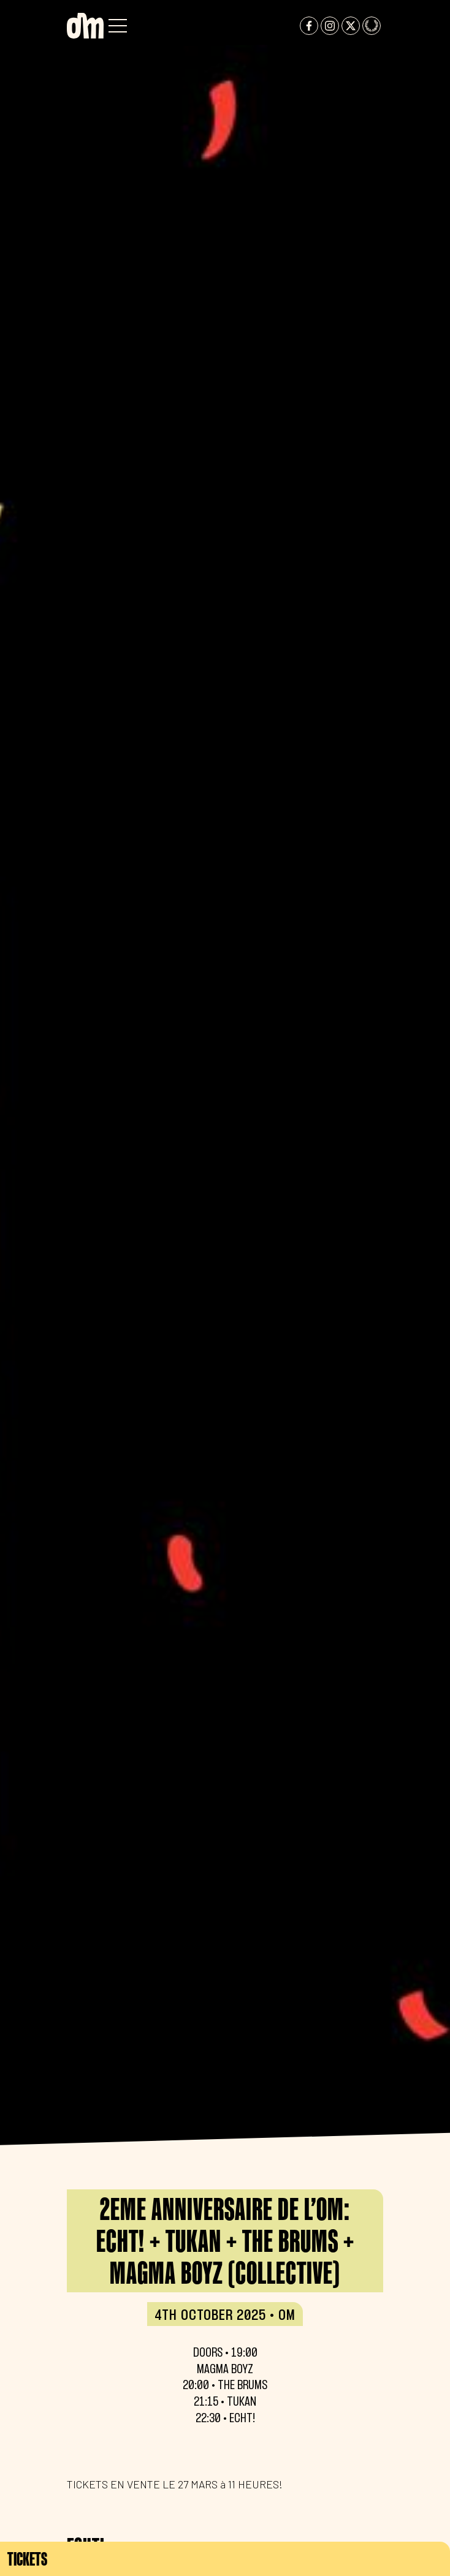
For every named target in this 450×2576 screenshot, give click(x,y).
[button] (118, 26)
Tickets (27, 2559)
